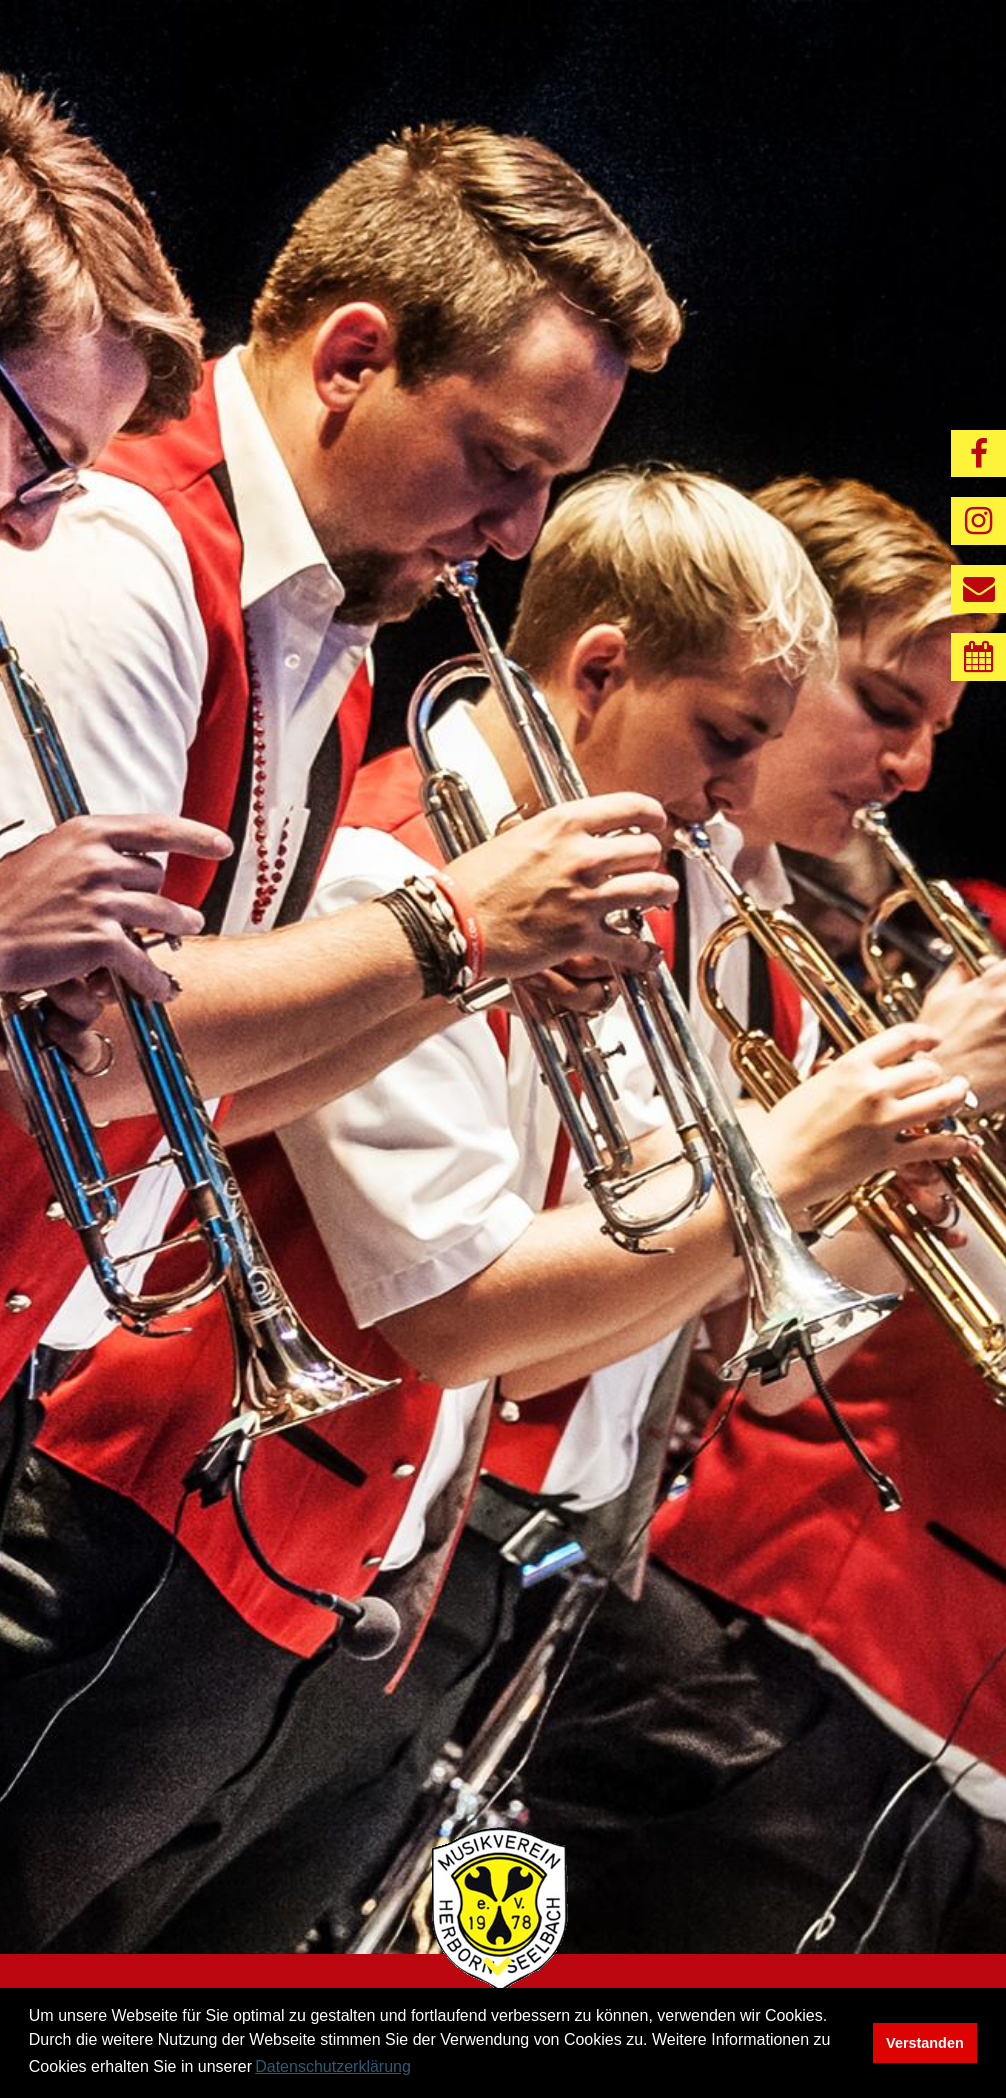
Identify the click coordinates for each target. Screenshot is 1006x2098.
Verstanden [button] (925, 2043)
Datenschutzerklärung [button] (333, 2066)
